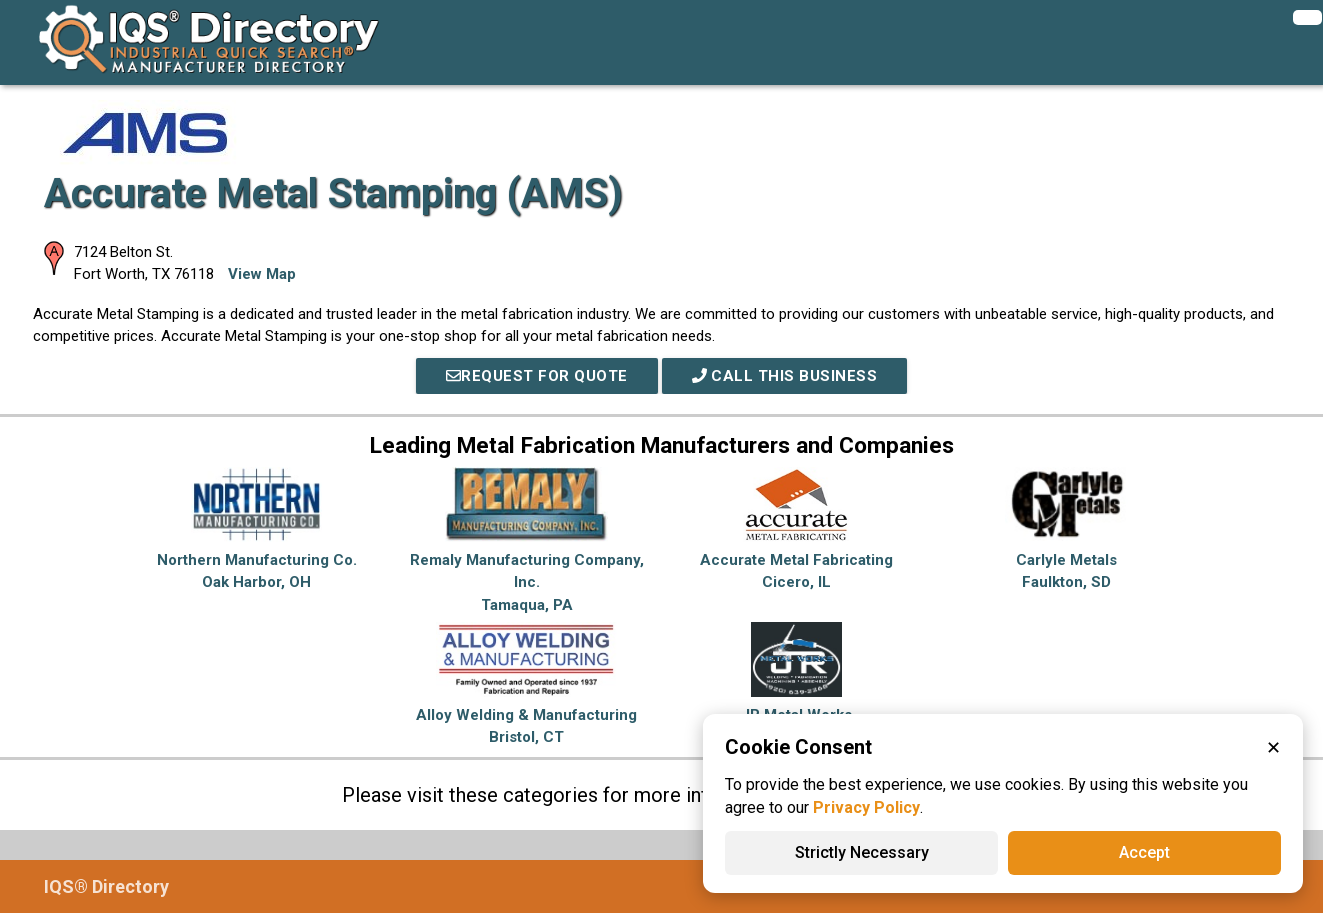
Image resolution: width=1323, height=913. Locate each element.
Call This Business (785, 376)
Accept (1144, 852)
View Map (262, 274)
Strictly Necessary (862, 852)
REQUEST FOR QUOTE (537, 376)
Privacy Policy (866, 807)
